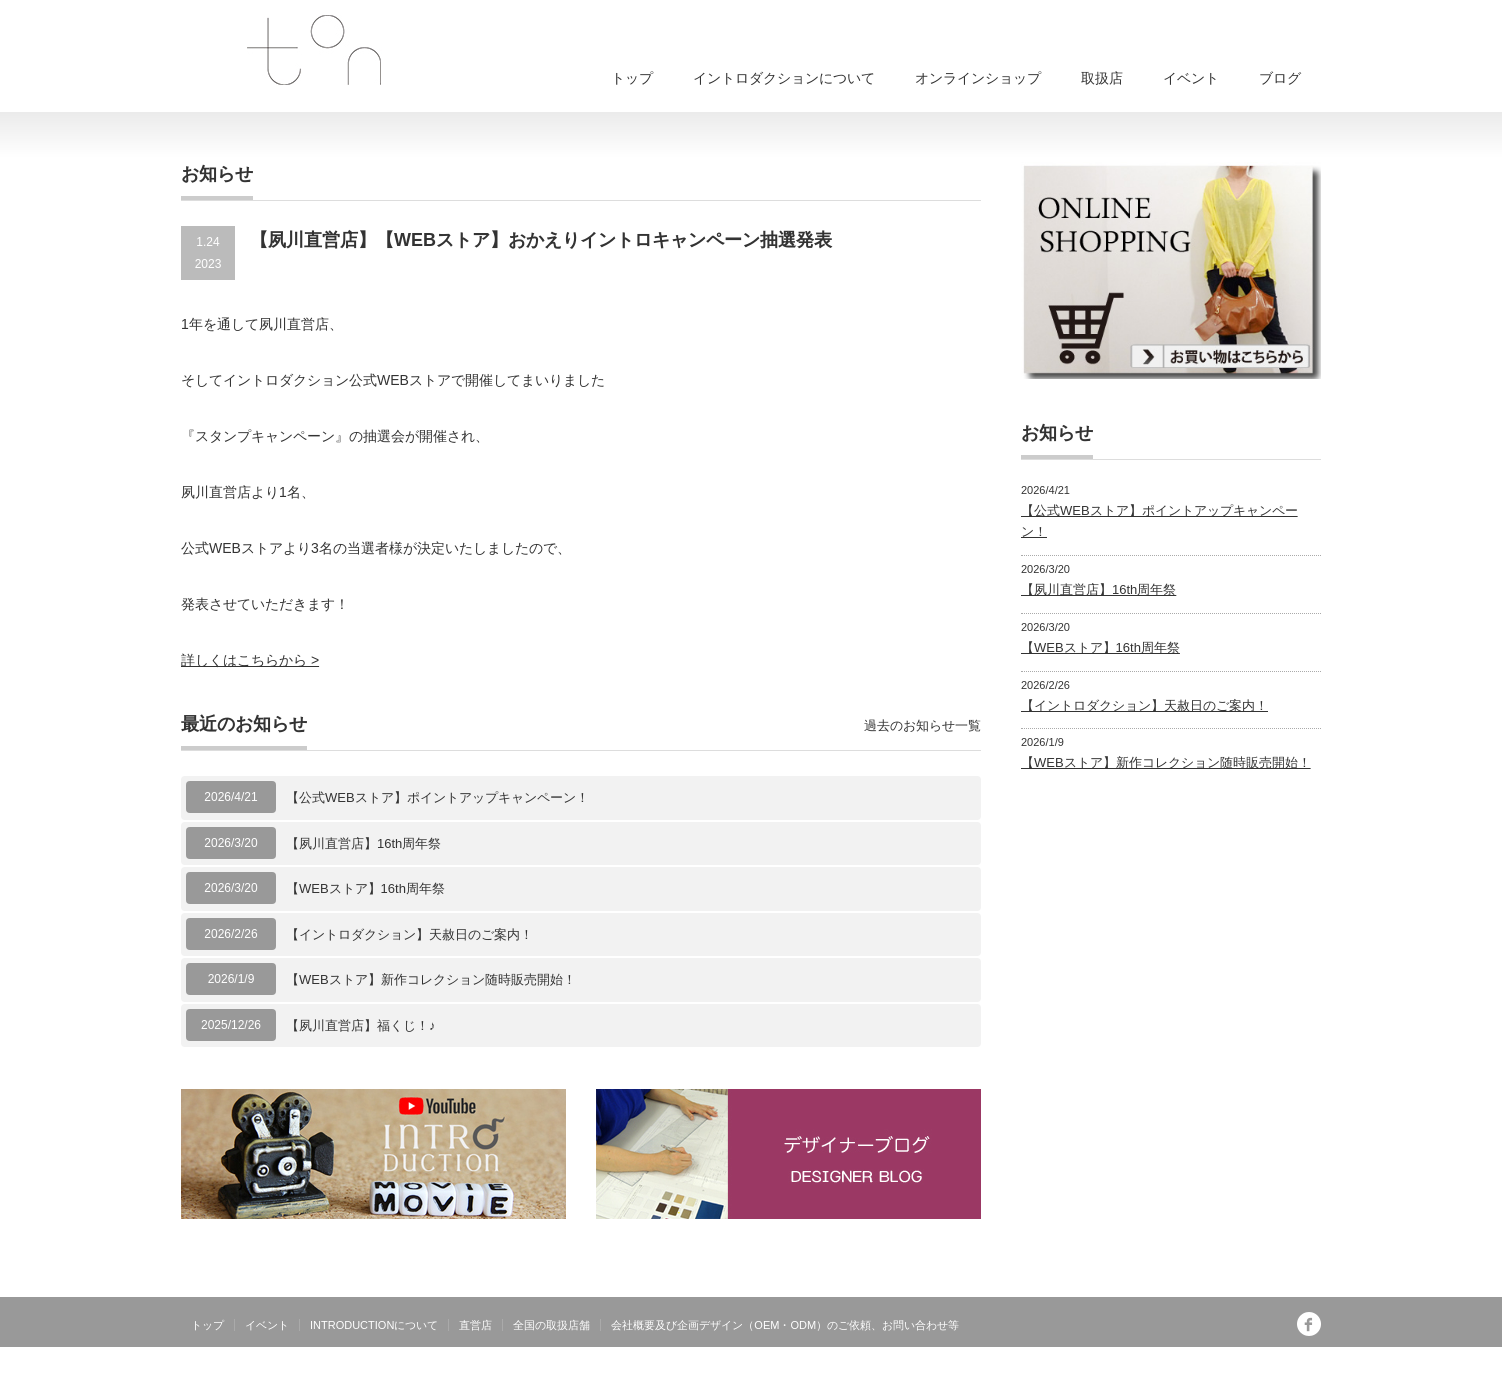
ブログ (1280, 78)
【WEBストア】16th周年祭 (365, 888)
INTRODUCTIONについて (374, 1325)
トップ (632, 78)
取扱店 (1102, 78)
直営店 (475, 1325)
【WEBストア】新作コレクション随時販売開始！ (431, 979)
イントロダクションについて (784, 78)
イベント (1191, 78)
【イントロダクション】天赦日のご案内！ (409, 934)
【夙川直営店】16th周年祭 (363, 843)
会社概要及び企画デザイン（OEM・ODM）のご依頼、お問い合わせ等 (785, 1325)
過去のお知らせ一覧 (922, 725)
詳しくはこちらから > (250, 660)
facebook (1309, 1324)
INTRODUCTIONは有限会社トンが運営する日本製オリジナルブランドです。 (1113, 1369)
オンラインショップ (978, 78)
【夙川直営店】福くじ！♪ (361, 1025)
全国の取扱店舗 (551, 1325)
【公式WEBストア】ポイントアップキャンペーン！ (437, 797)
